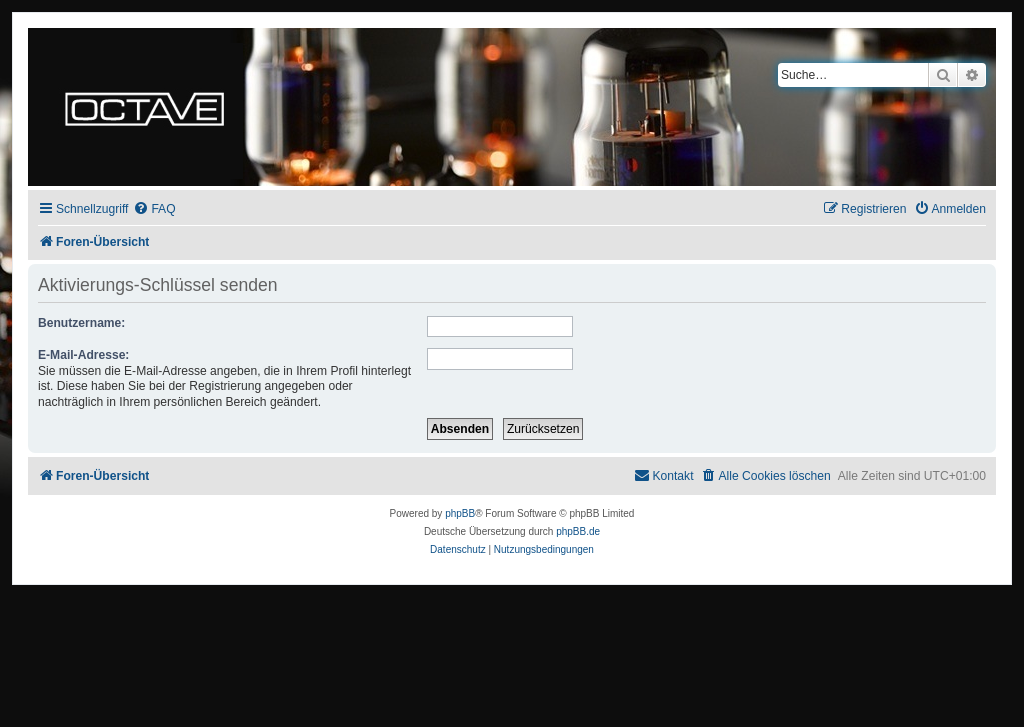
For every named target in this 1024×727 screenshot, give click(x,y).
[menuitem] (154, 209)
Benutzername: (81, 323)
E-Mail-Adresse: (83, 355)
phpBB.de (578, 531)
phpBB (460, 513)
